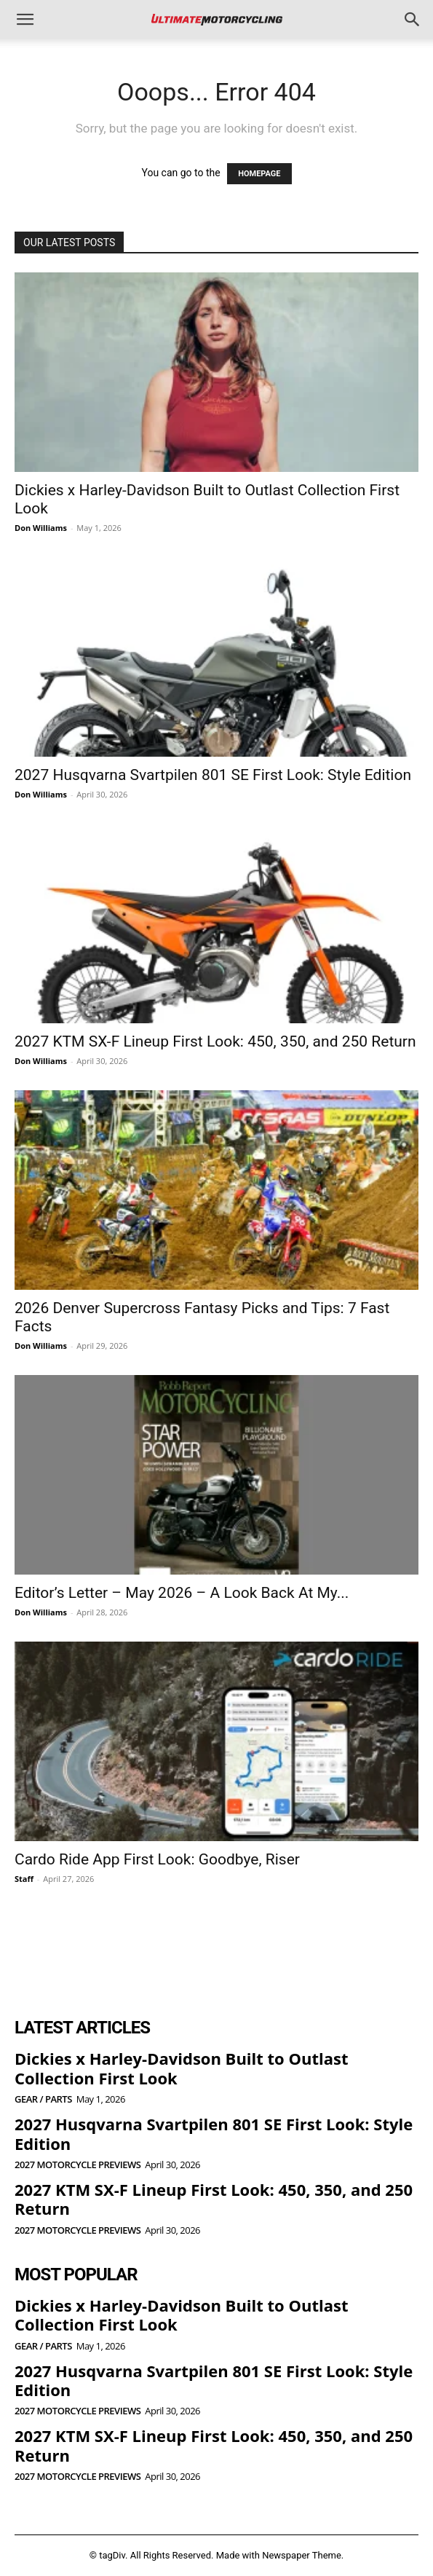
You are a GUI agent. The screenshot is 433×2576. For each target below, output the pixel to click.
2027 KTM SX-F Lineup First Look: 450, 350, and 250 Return (215, 1041)
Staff (24, 1878)
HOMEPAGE (259, 173)
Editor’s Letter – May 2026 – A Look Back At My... (182, 1593)
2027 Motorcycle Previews (77, 2165)
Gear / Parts (43, 2099)
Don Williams (41, 527)
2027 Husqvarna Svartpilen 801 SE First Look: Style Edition (213, 775)
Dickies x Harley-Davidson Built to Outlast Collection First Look (181, 2067)
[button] (24, 19)
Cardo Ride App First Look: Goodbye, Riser (157, 1859)
